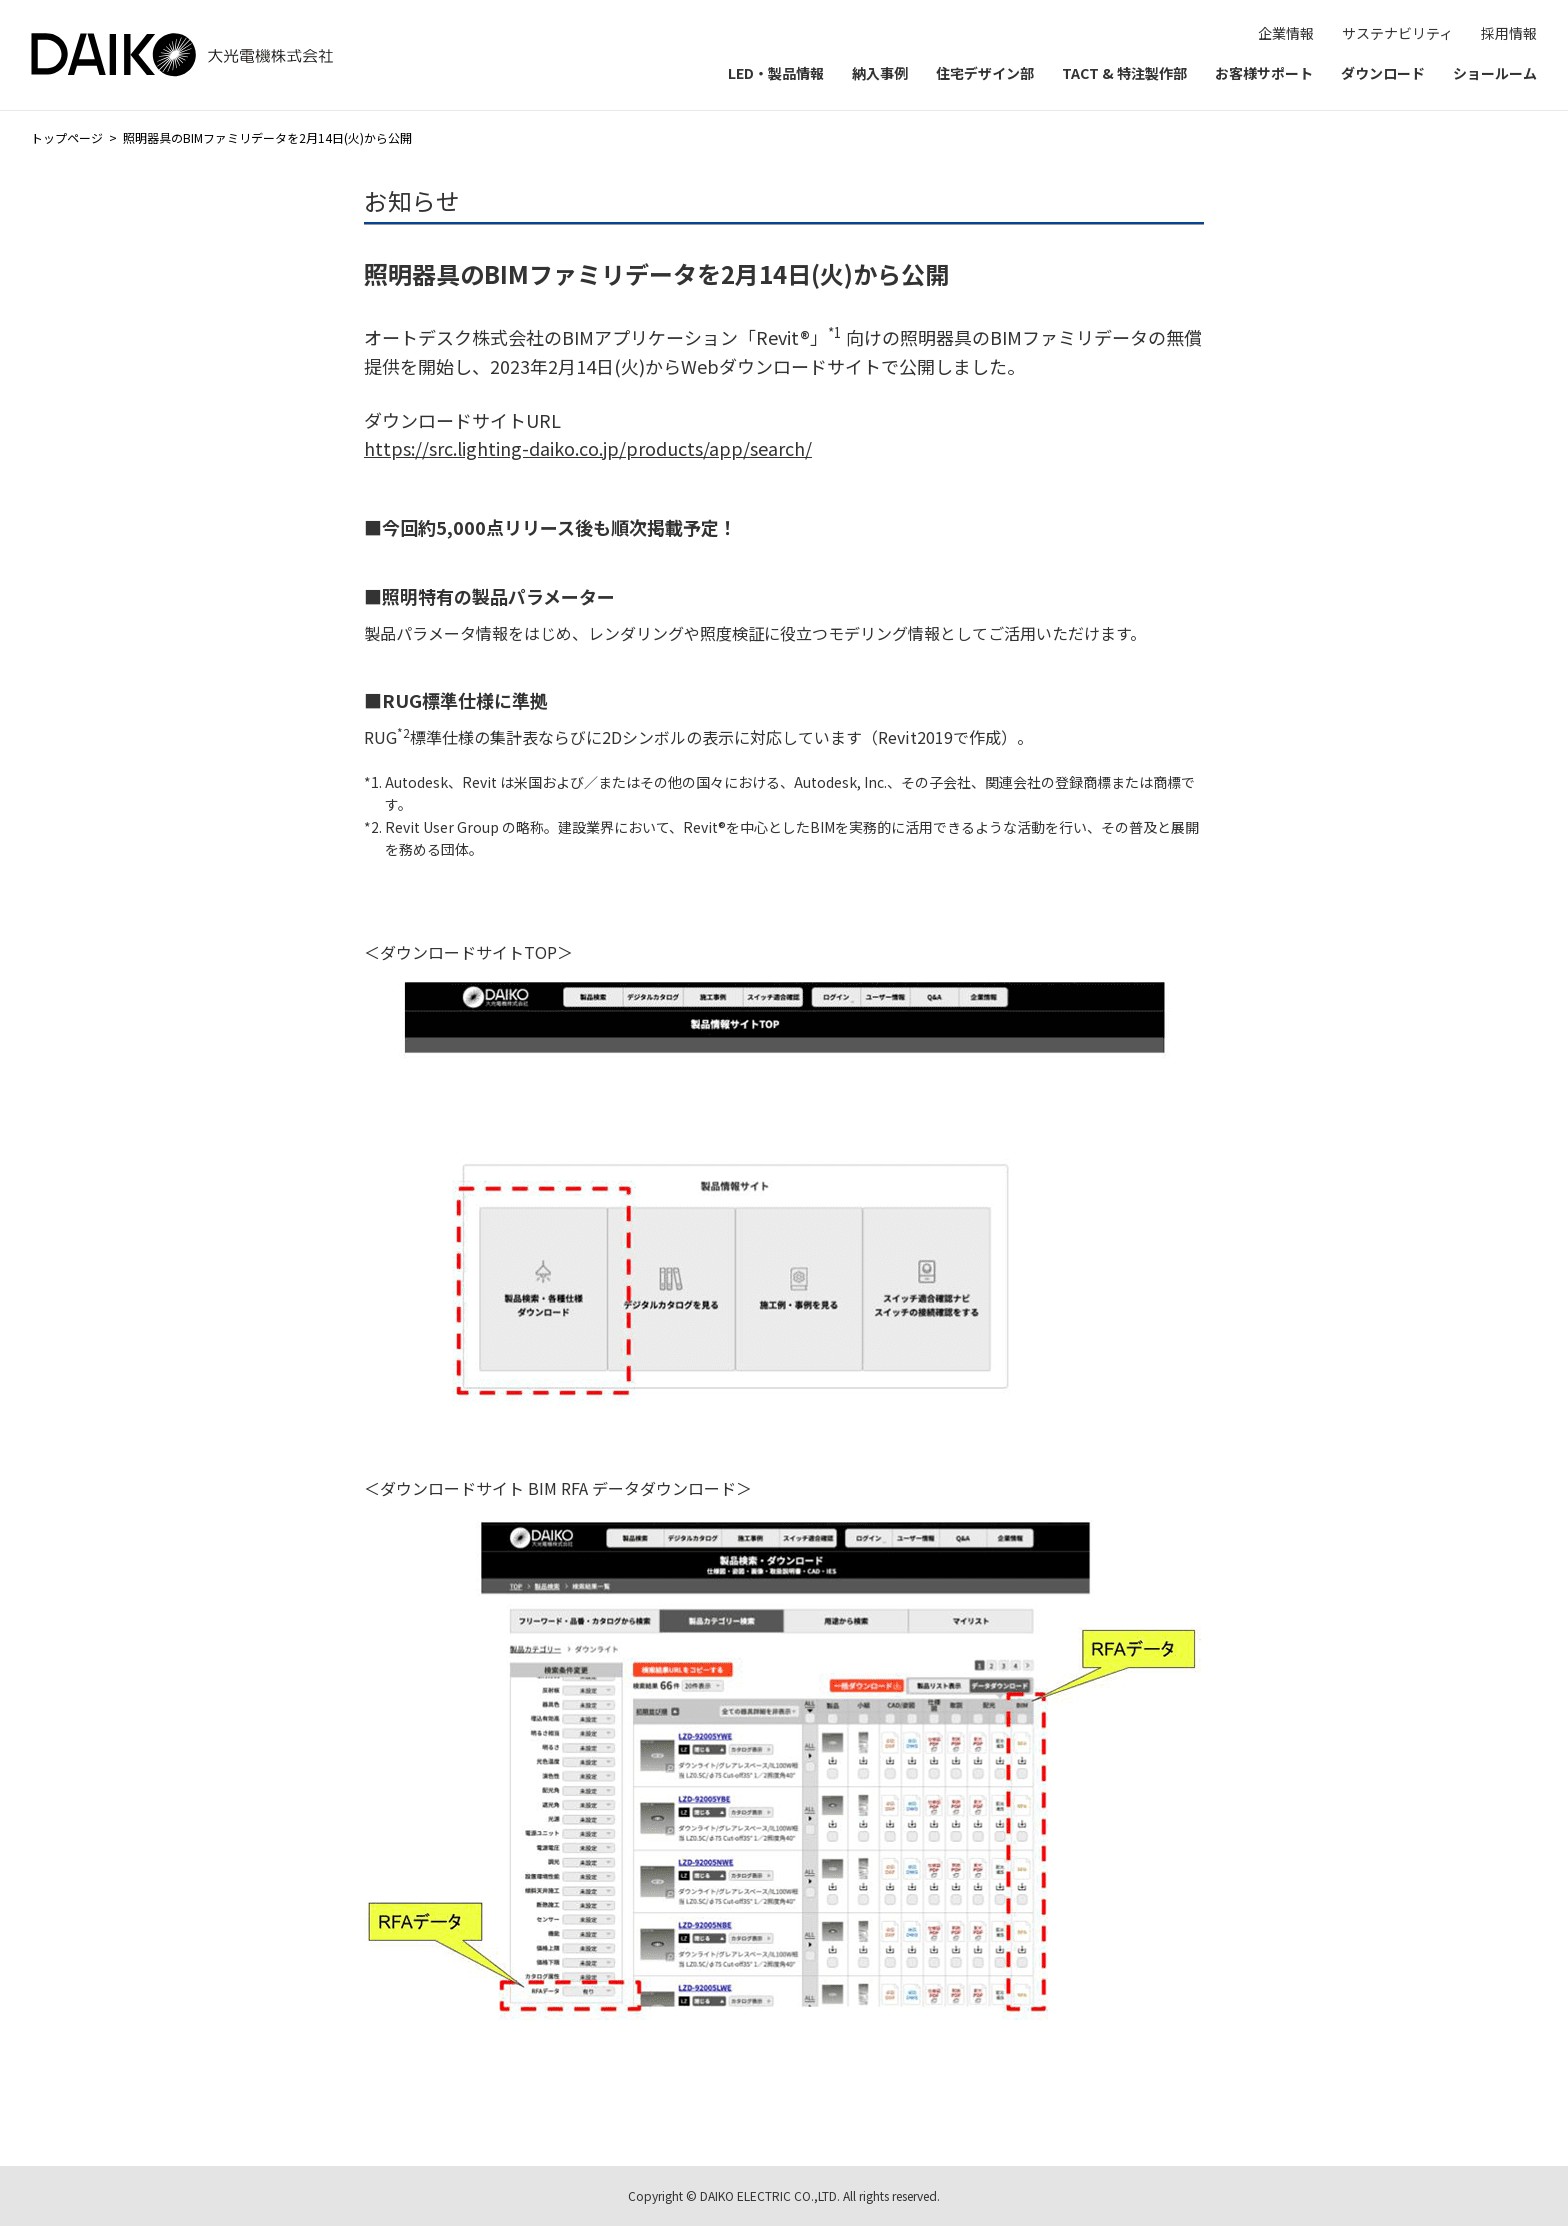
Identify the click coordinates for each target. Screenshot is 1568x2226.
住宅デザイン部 (985, 73)
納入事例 (880, 73)
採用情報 (1509, 33)
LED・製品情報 (776, 73)
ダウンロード (1383, 73)
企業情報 (1286, 33)
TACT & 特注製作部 (1124, 73)
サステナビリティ (1397, 33)
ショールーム (1495, 73)
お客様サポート (1264, 73)
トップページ (67, 137)
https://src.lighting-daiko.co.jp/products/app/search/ (588, 448)
